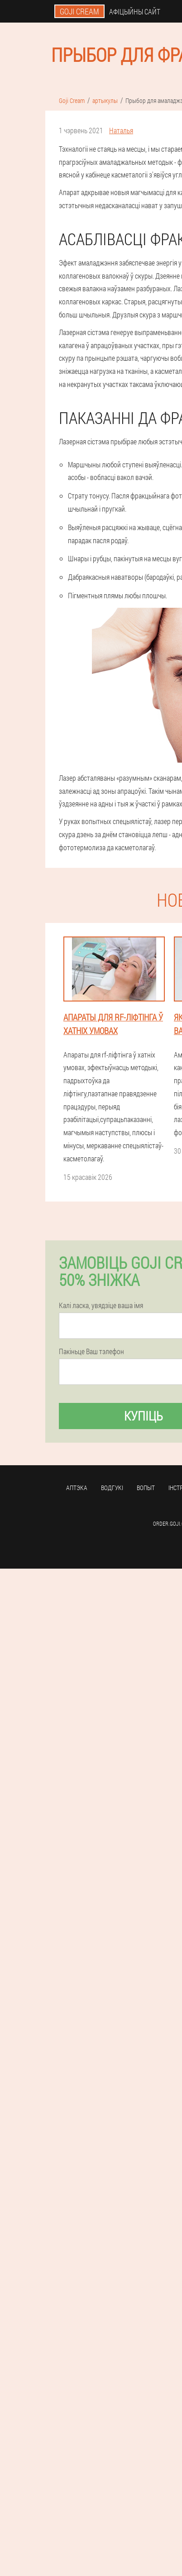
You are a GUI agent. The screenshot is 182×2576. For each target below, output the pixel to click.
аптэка (76, 1487)
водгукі (112, 1487)
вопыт (146, 1487)
